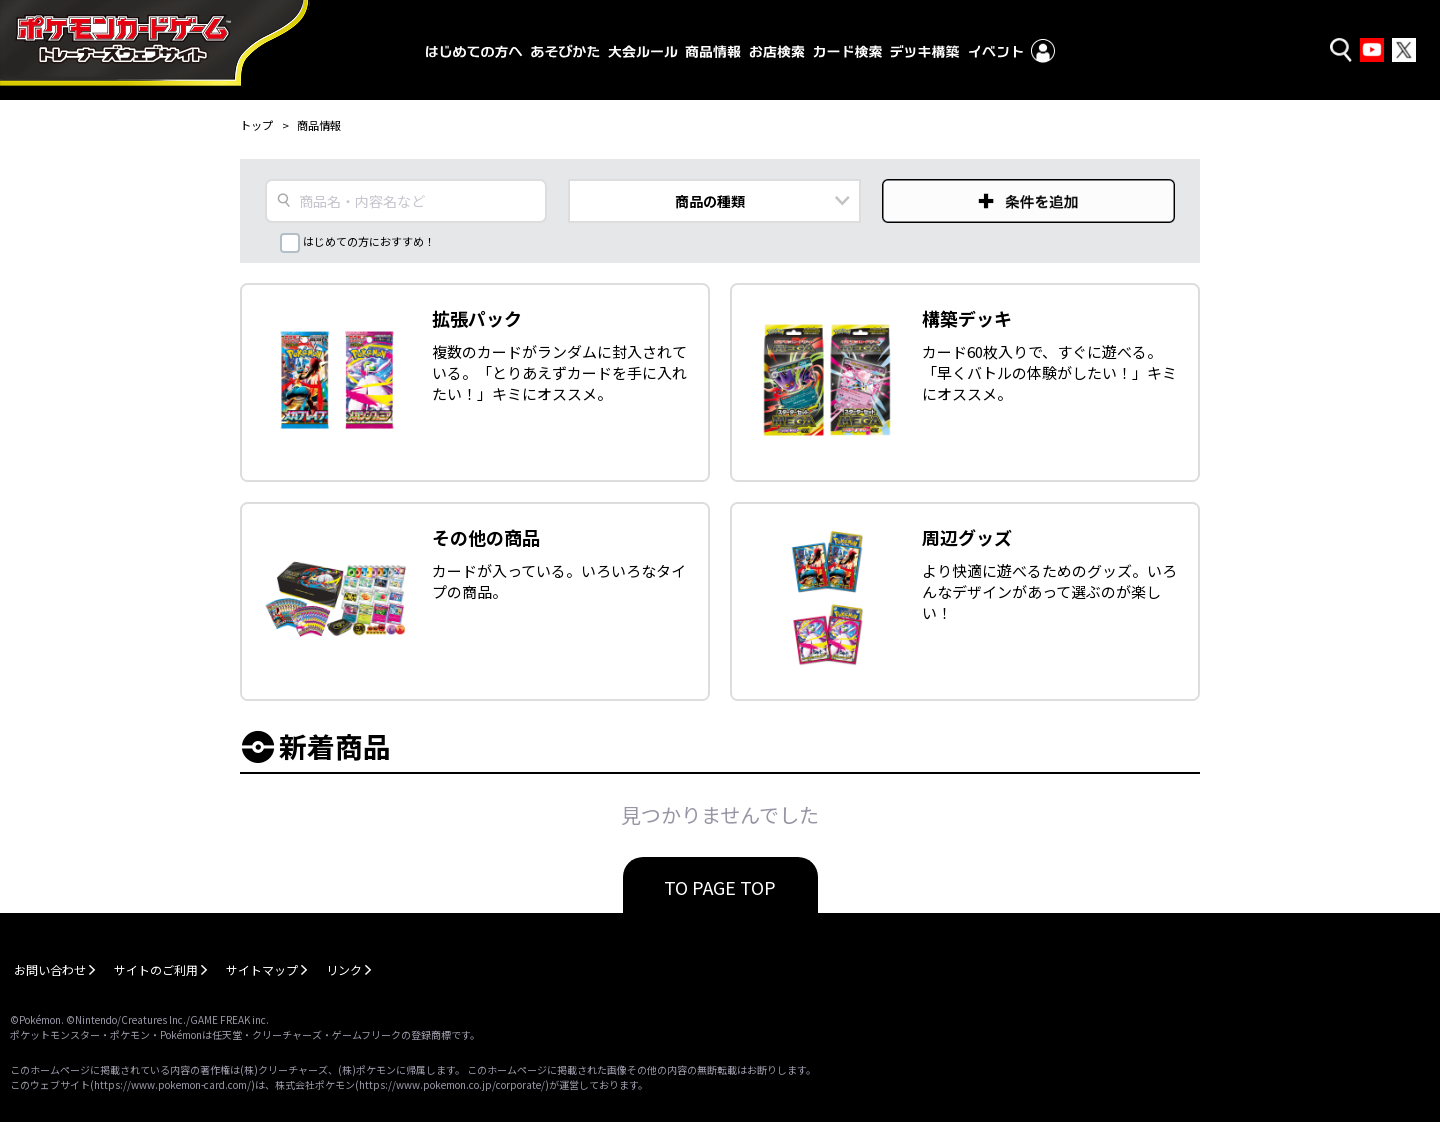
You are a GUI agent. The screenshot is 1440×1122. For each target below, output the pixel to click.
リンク (344, 969)
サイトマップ (262, 969)
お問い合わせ (50, 969)
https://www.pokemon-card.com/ (172, 1084)
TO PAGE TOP (720, 887)
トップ (256, 125)
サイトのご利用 (156, 969)
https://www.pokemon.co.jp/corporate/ (452, 1084)
